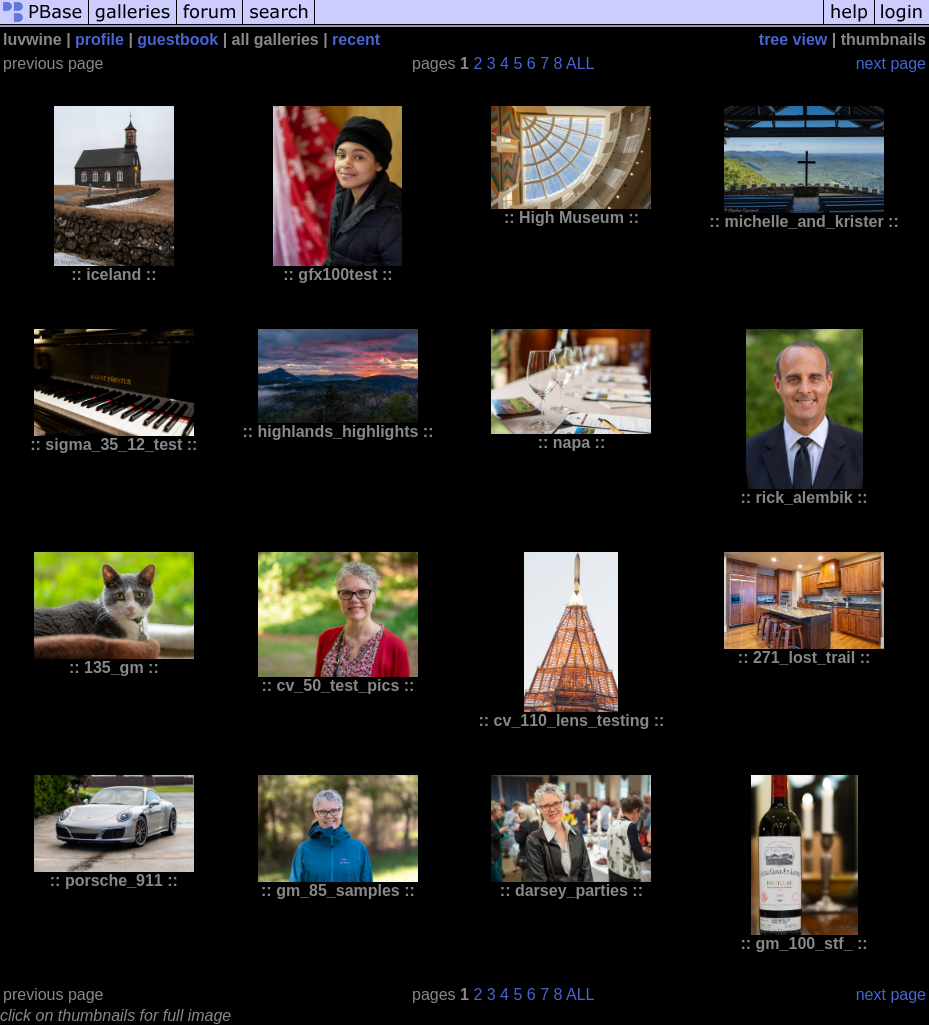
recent (356, 39)
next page (891, 63)
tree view (793, 39)
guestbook (177, 39)
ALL (580, 63)
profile (99, 39)
